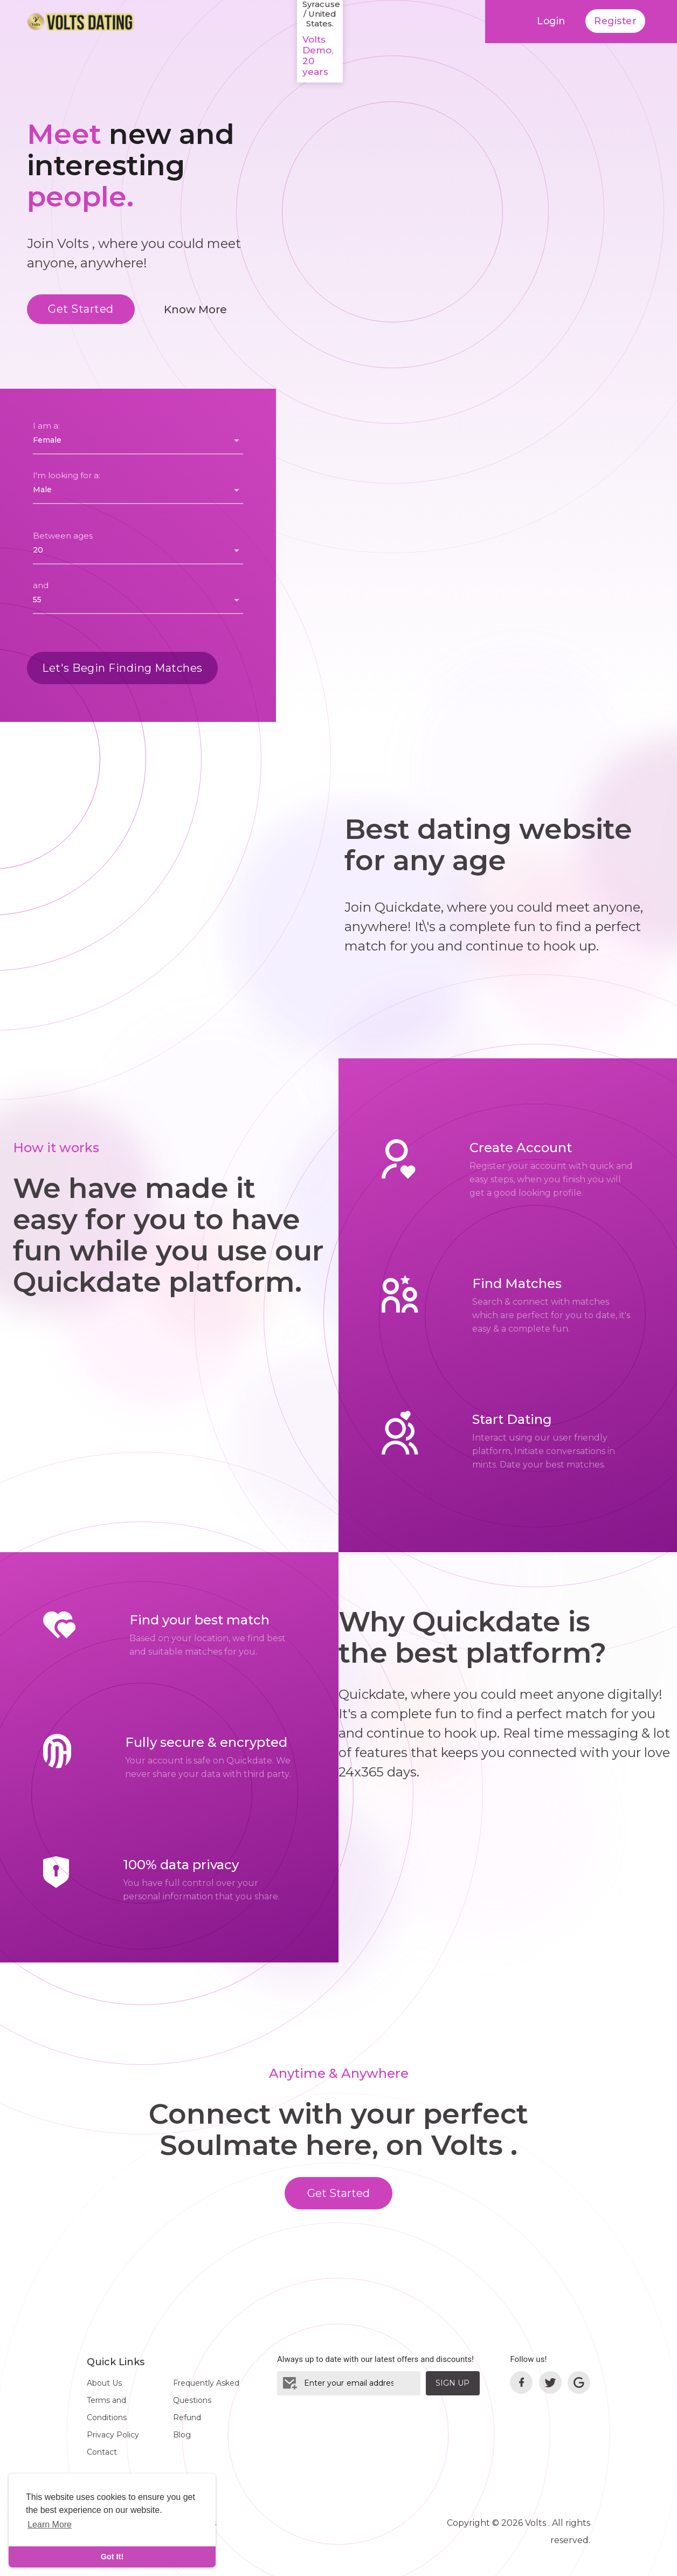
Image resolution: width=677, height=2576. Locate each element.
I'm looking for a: (66, 475)
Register (614, 21)
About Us (104, 2383)
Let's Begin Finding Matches (122, 668)
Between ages (63, 536)
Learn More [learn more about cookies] (49, 2524)
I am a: (46, 426)
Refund (187, 2417)
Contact (102, 2452)
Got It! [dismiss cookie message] (112, 2556)
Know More (195, 309)
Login (549, 21)
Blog (182, 2435)
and (41, 585)
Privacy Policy (113, 2435)
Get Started (81, 308)
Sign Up (452, 2383)
